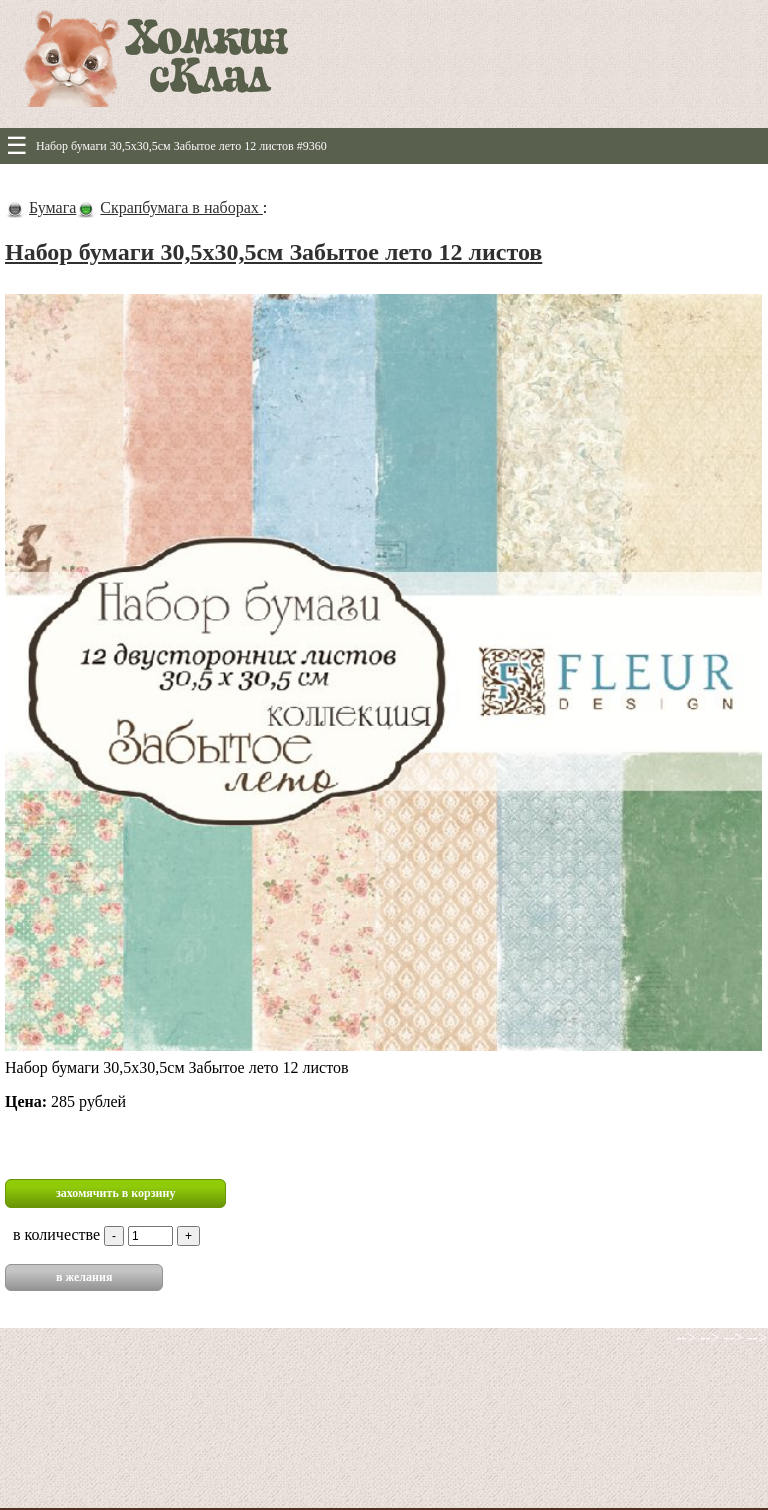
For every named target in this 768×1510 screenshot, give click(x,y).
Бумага (52, 207)
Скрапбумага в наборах (181, 207)
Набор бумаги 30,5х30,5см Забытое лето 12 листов (273, 252)
